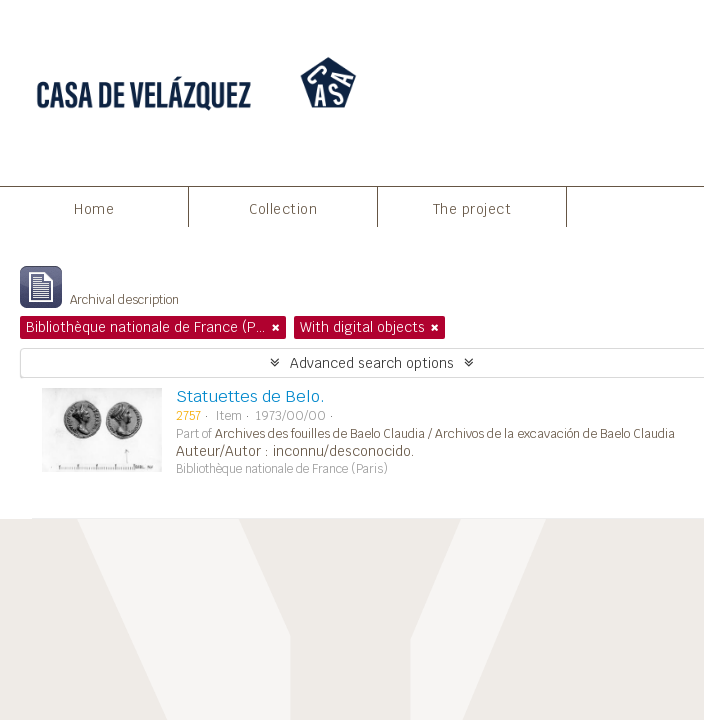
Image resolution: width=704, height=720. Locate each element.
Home (94, 209)
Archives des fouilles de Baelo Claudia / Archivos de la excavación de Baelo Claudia (445, 434)
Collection (283, 209)
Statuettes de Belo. (250, 396)
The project (472, 209)
